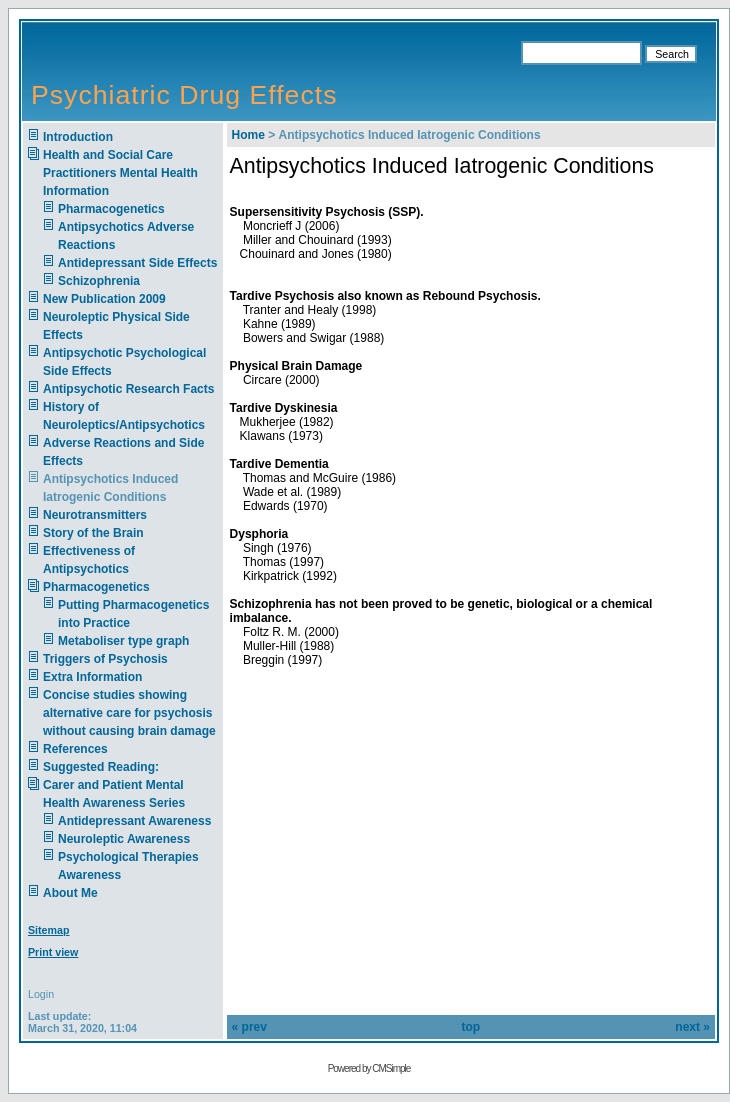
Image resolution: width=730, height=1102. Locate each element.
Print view (53, 952)
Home (248, 135)
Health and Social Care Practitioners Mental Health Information (120, 173)
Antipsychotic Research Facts (128, 389)
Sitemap (48, 930)
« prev (249, 1027)
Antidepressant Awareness (134, 821)
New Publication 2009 (104, 299)
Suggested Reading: (101, 767)
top (470, 1027)
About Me (70, 893)
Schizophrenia (99, 281)
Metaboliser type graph (123, 641)
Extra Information (92, 677)
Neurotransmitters (95, 515)
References (75, 749)
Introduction (78, 137)
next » (692, 1027)
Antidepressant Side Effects (137, 263)
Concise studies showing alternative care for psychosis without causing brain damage (129, 713)
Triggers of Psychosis (105, 659)
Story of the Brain (93, 533)
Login (41, 994)
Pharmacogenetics (111, 209)
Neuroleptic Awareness (124, 839)
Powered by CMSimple (369, 1068)
